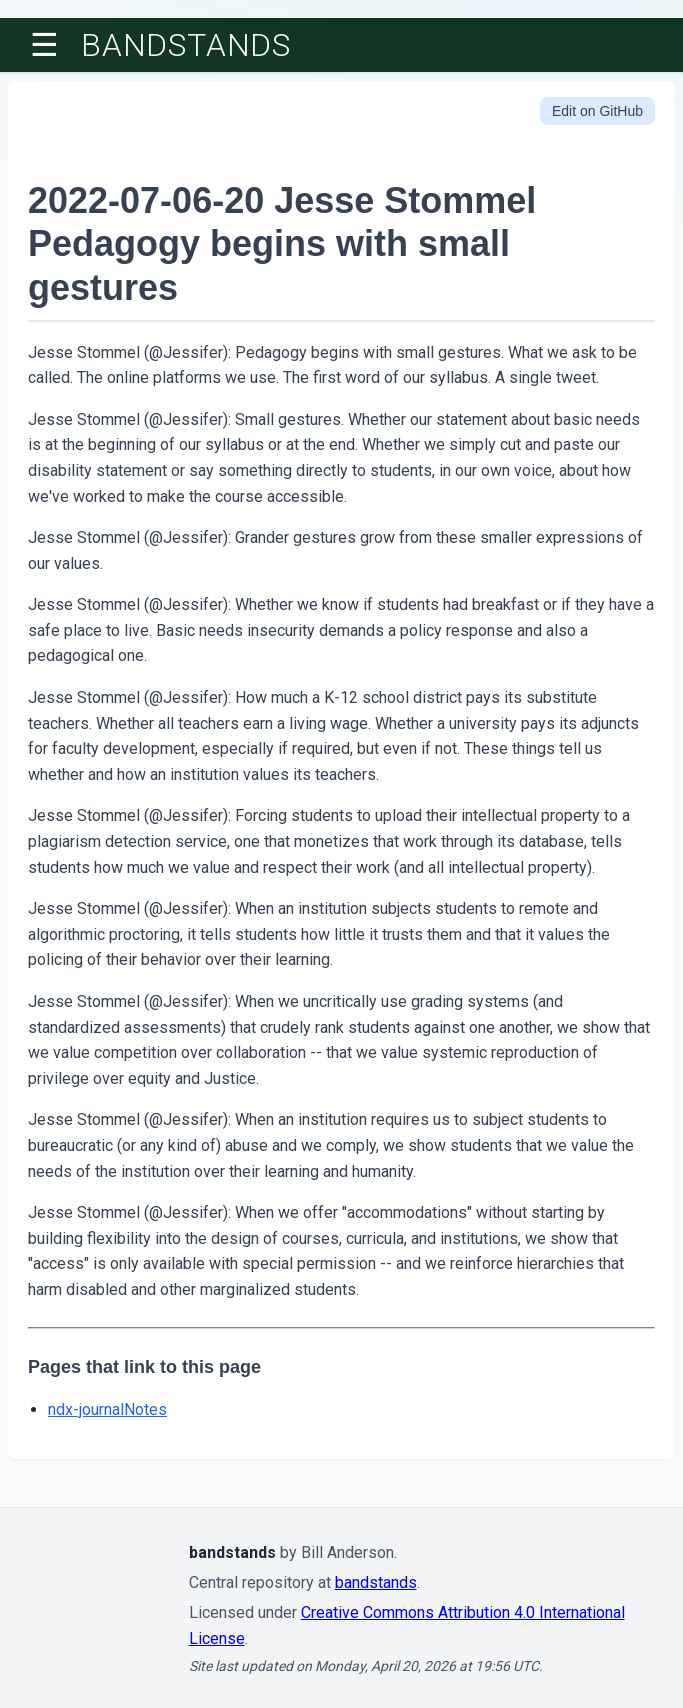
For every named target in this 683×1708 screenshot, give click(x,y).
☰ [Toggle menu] (44, 45)
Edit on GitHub (597, 111)
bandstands (186, 45)
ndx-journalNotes (107, 1409)
